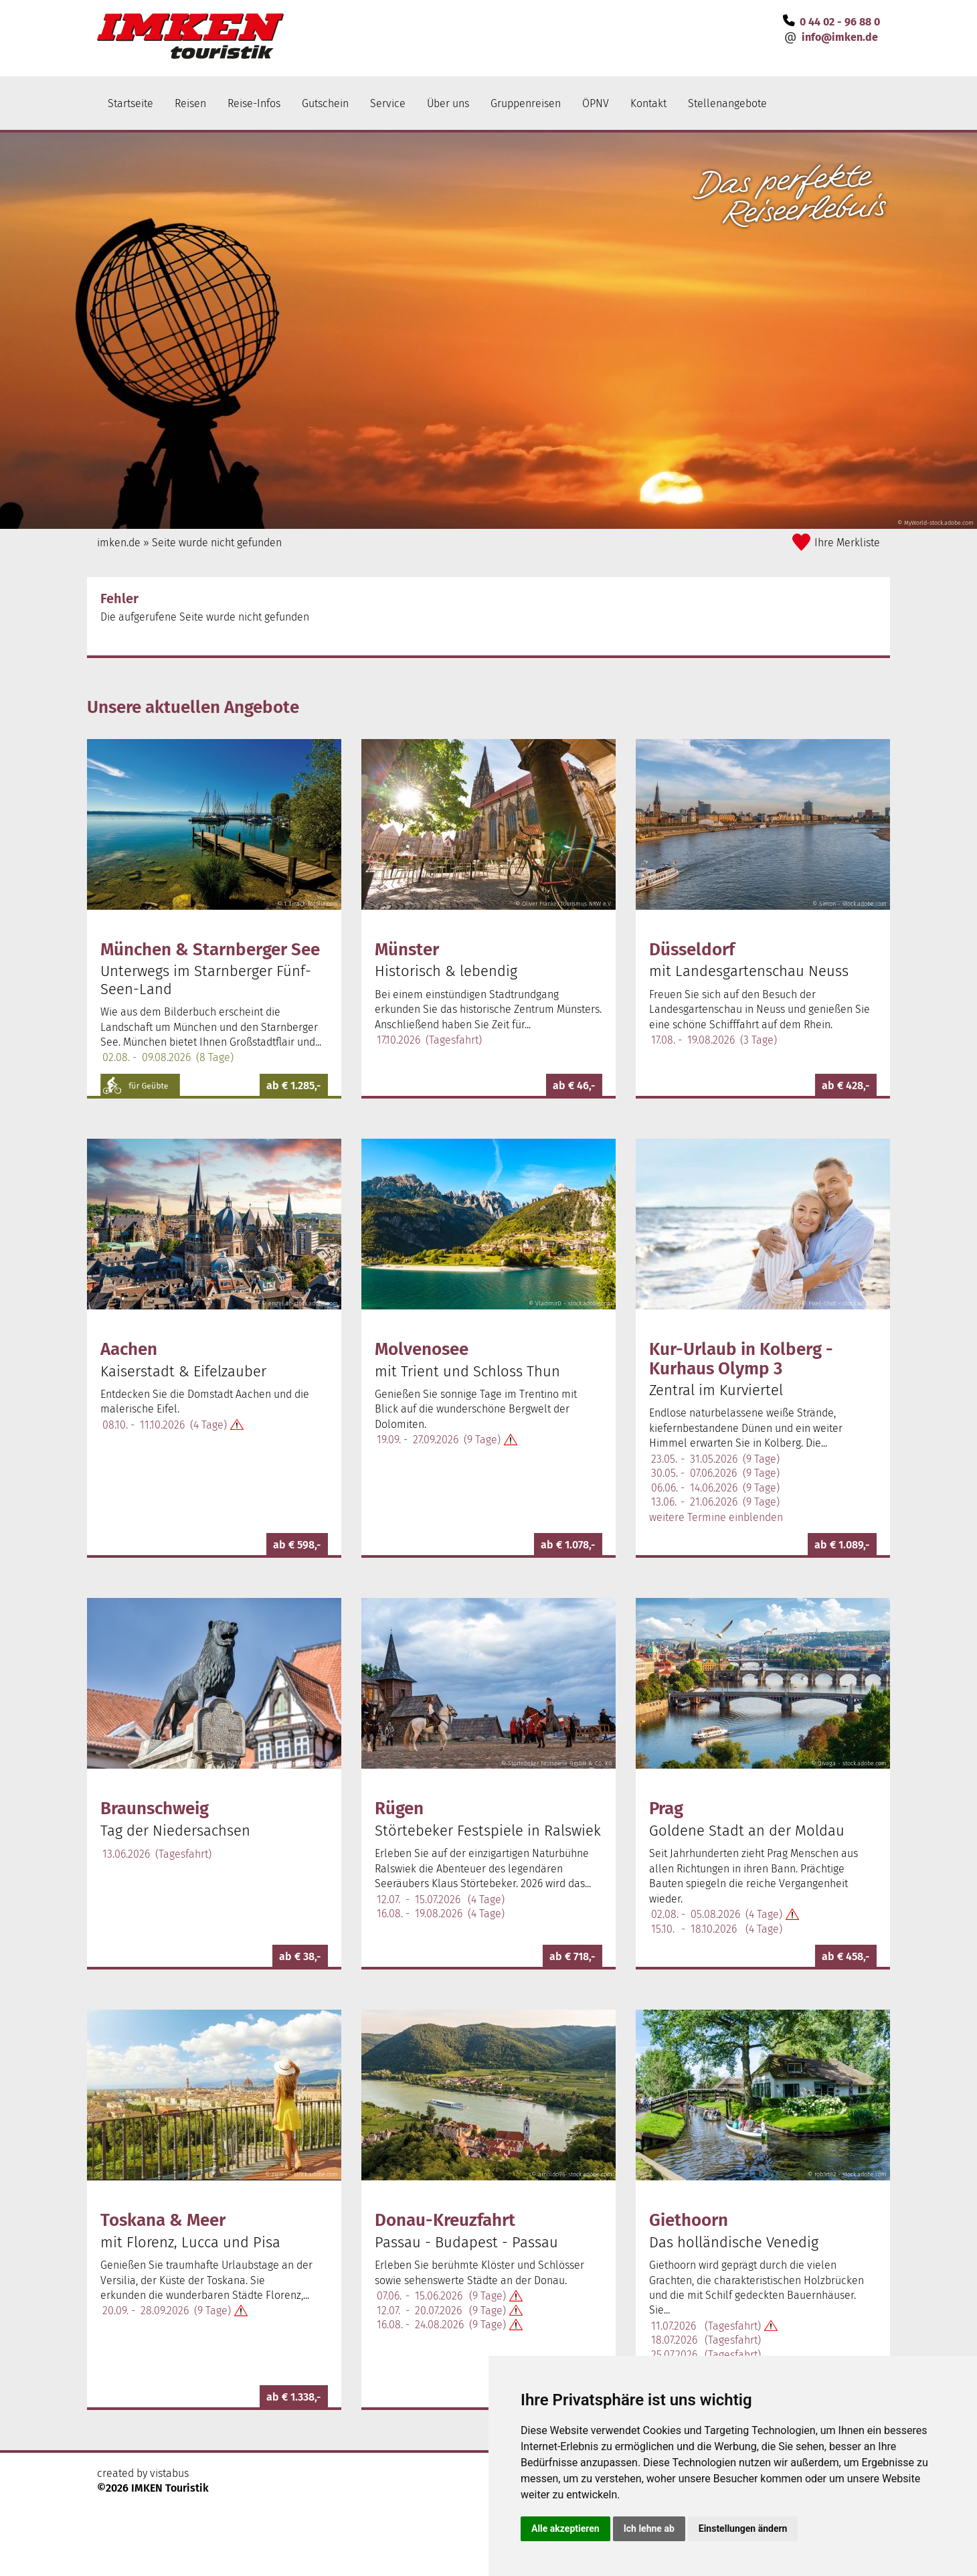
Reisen (190, 103)
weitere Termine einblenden (716, 1517)
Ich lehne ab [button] (649, 2528)
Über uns (448, 103)
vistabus (169, 2473)
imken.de (119, 542)
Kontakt (648, 103)
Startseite (130, 103)
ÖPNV (595, 103)
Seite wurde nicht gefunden (217, 542)
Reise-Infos (254, 103)
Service (388, 103)
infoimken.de (840, 37)
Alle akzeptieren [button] (565, 2528)
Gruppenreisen (526, 103)
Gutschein (325, 103)
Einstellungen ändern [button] (743, 2528)
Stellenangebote (727, 103)
